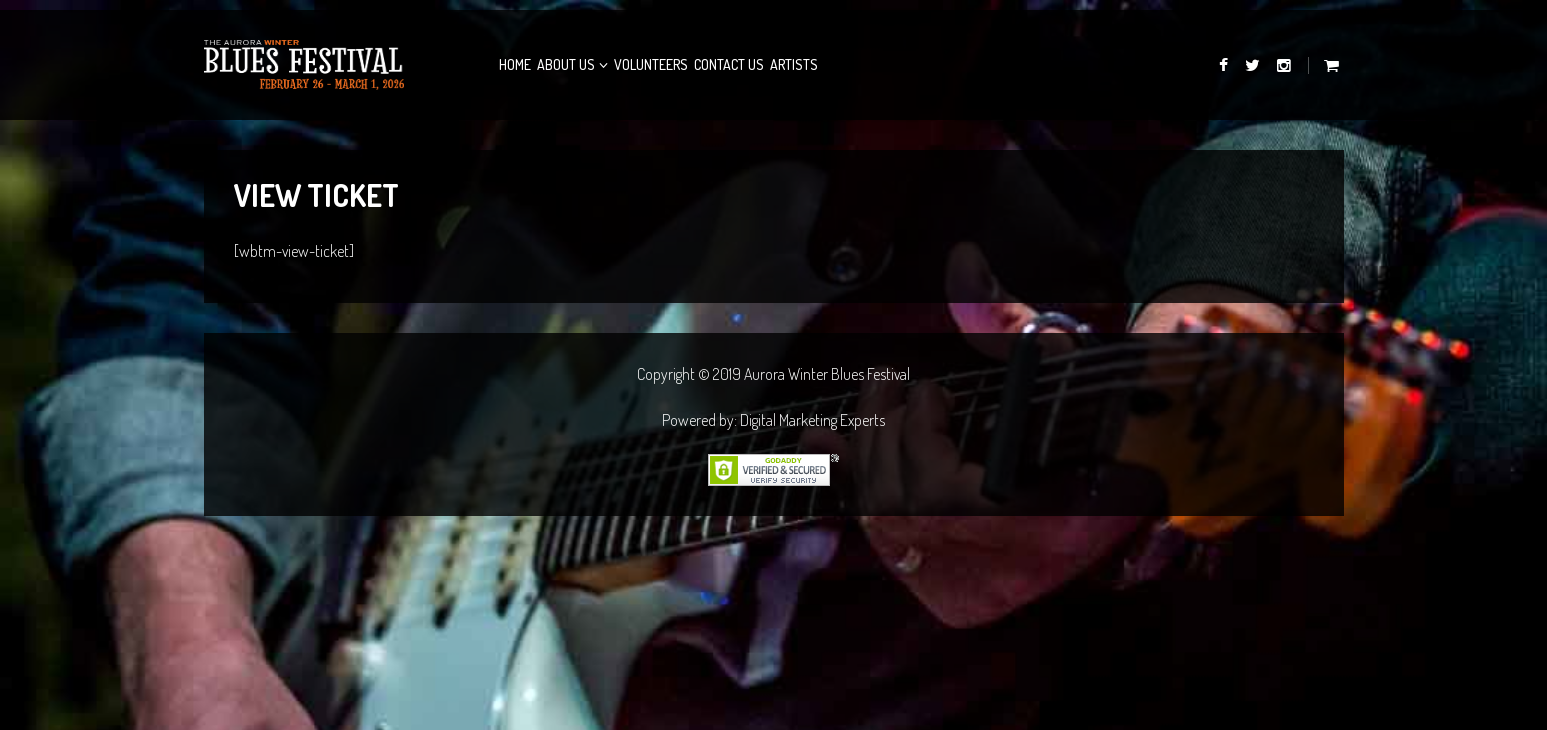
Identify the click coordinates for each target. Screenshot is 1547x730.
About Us (566, 64)
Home (515, 64)
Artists (794, 64)
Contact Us (729, 64)
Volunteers (651, 64)
